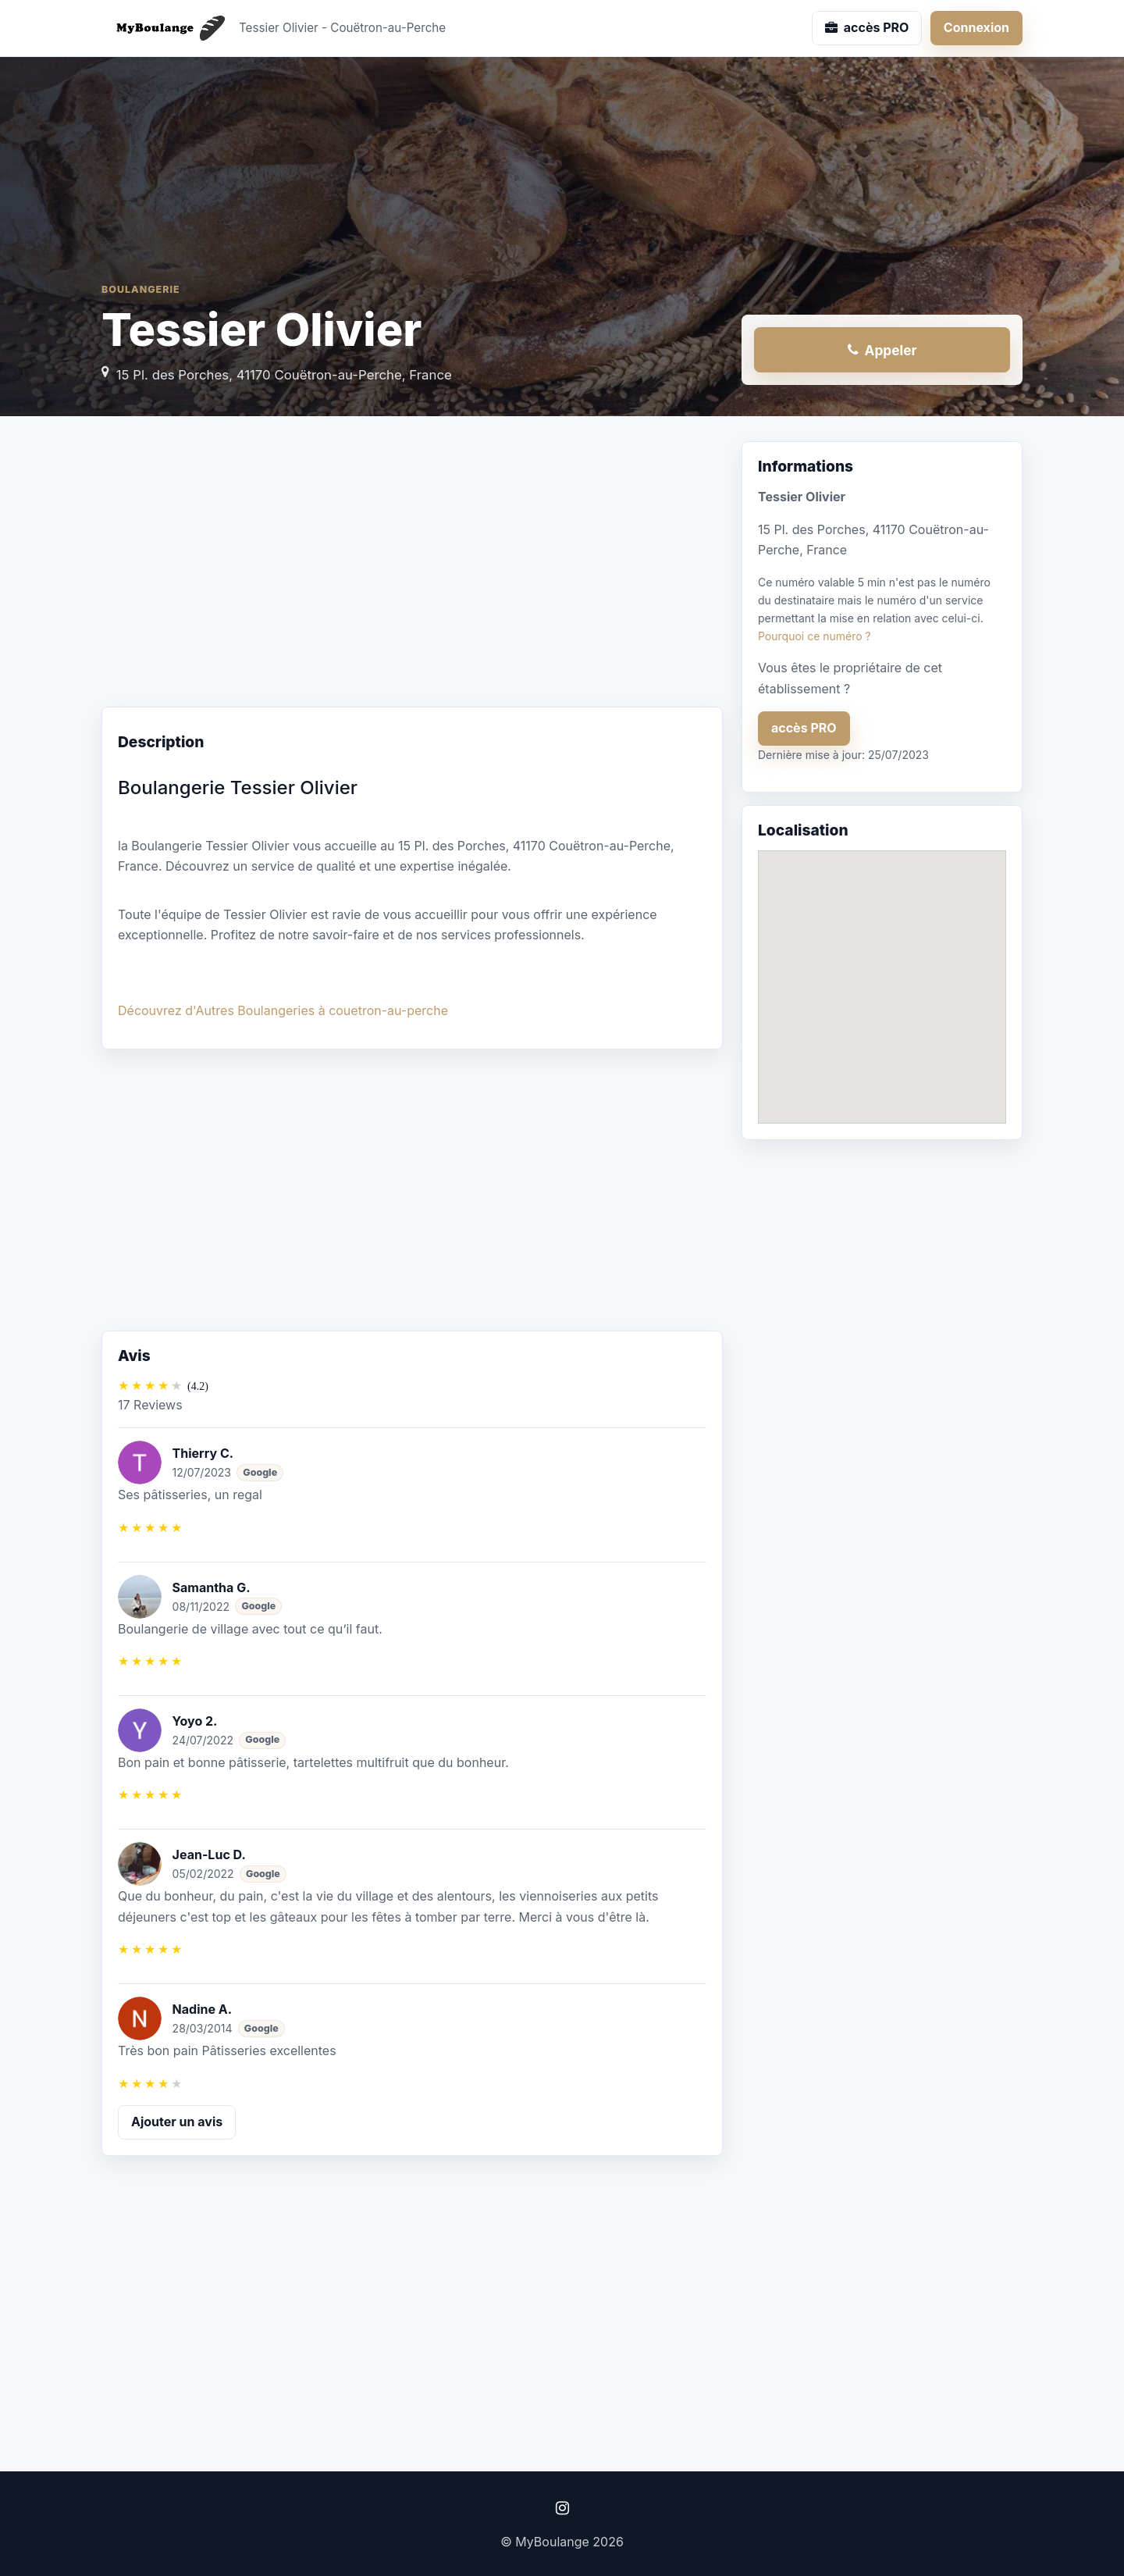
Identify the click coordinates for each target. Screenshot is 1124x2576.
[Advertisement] (412, 566)
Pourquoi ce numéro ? (814, 636)
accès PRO (804, 728)
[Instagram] (562, 2508)
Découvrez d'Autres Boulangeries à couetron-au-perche (283, 1010)
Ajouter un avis (176, 2121)
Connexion (976, 27)
